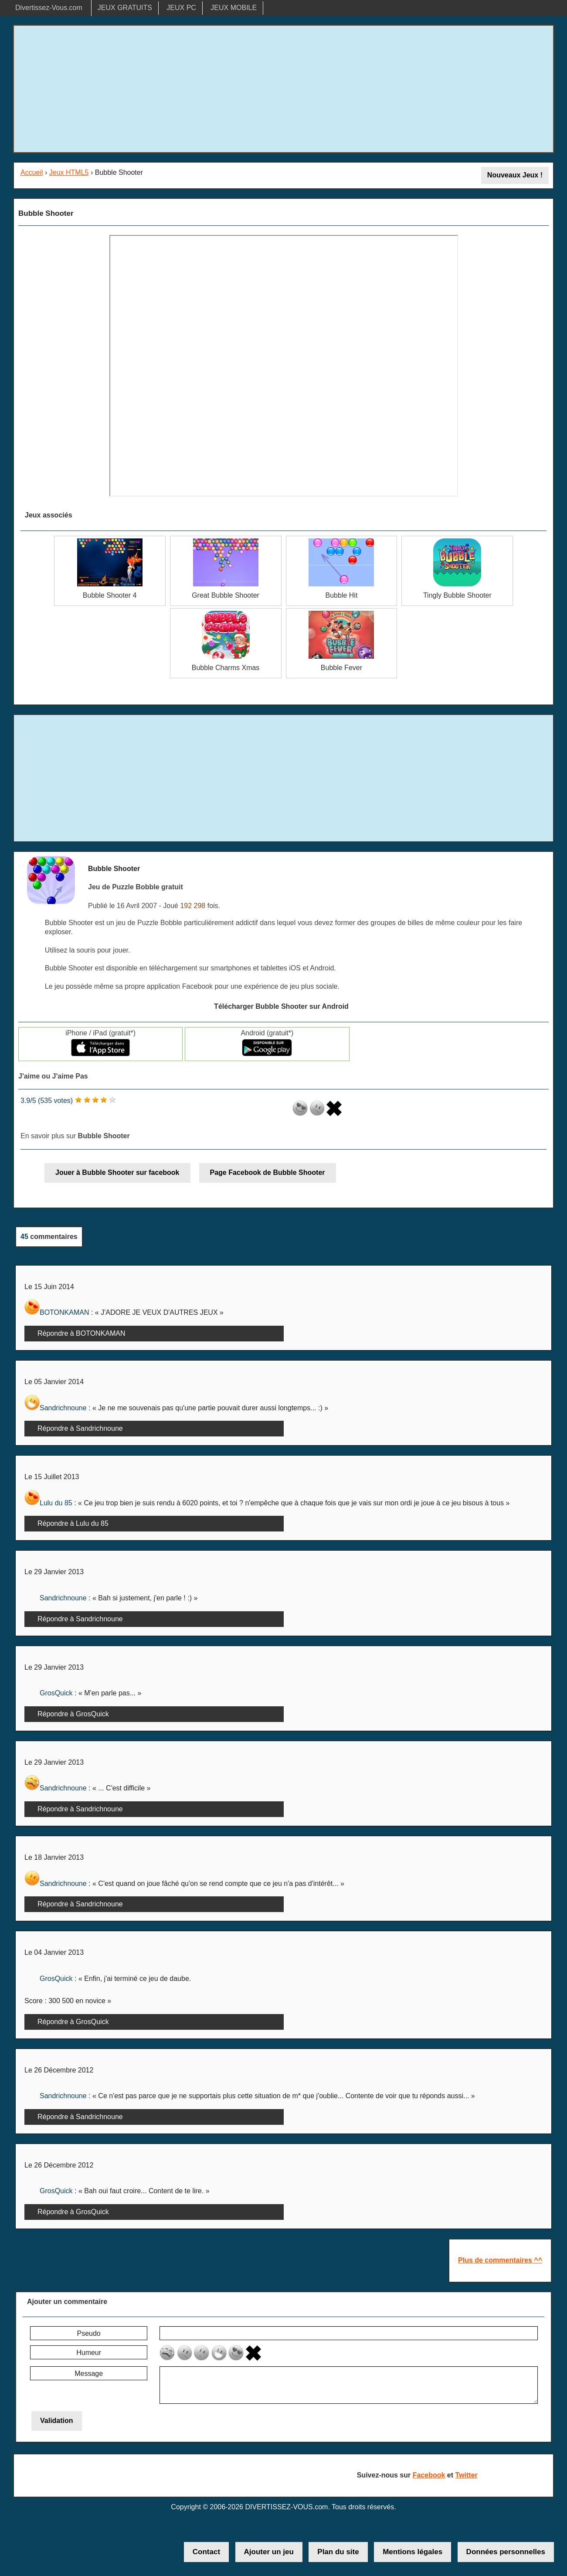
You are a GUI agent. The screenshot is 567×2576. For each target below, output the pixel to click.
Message (89, 2373)
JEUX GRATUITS (125, 7)
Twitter (466, 2475)
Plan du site (338, 2552)
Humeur (88, 2352)
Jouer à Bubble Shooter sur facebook (117, 1172)
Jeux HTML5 (69, 172)
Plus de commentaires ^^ (500, 2260)
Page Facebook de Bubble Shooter (267, 1172)
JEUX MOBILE (234, 7)
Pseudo (88, 2333)
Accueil (31, 172)
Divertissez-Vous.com (48, 7)
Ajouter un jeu (269, 2552)
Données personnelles (505, 2552)
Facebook (429, 2475)
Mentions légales (412, 2552)
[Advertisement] (283, 89)
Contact (206, 2552)
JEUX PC (181, 7)
